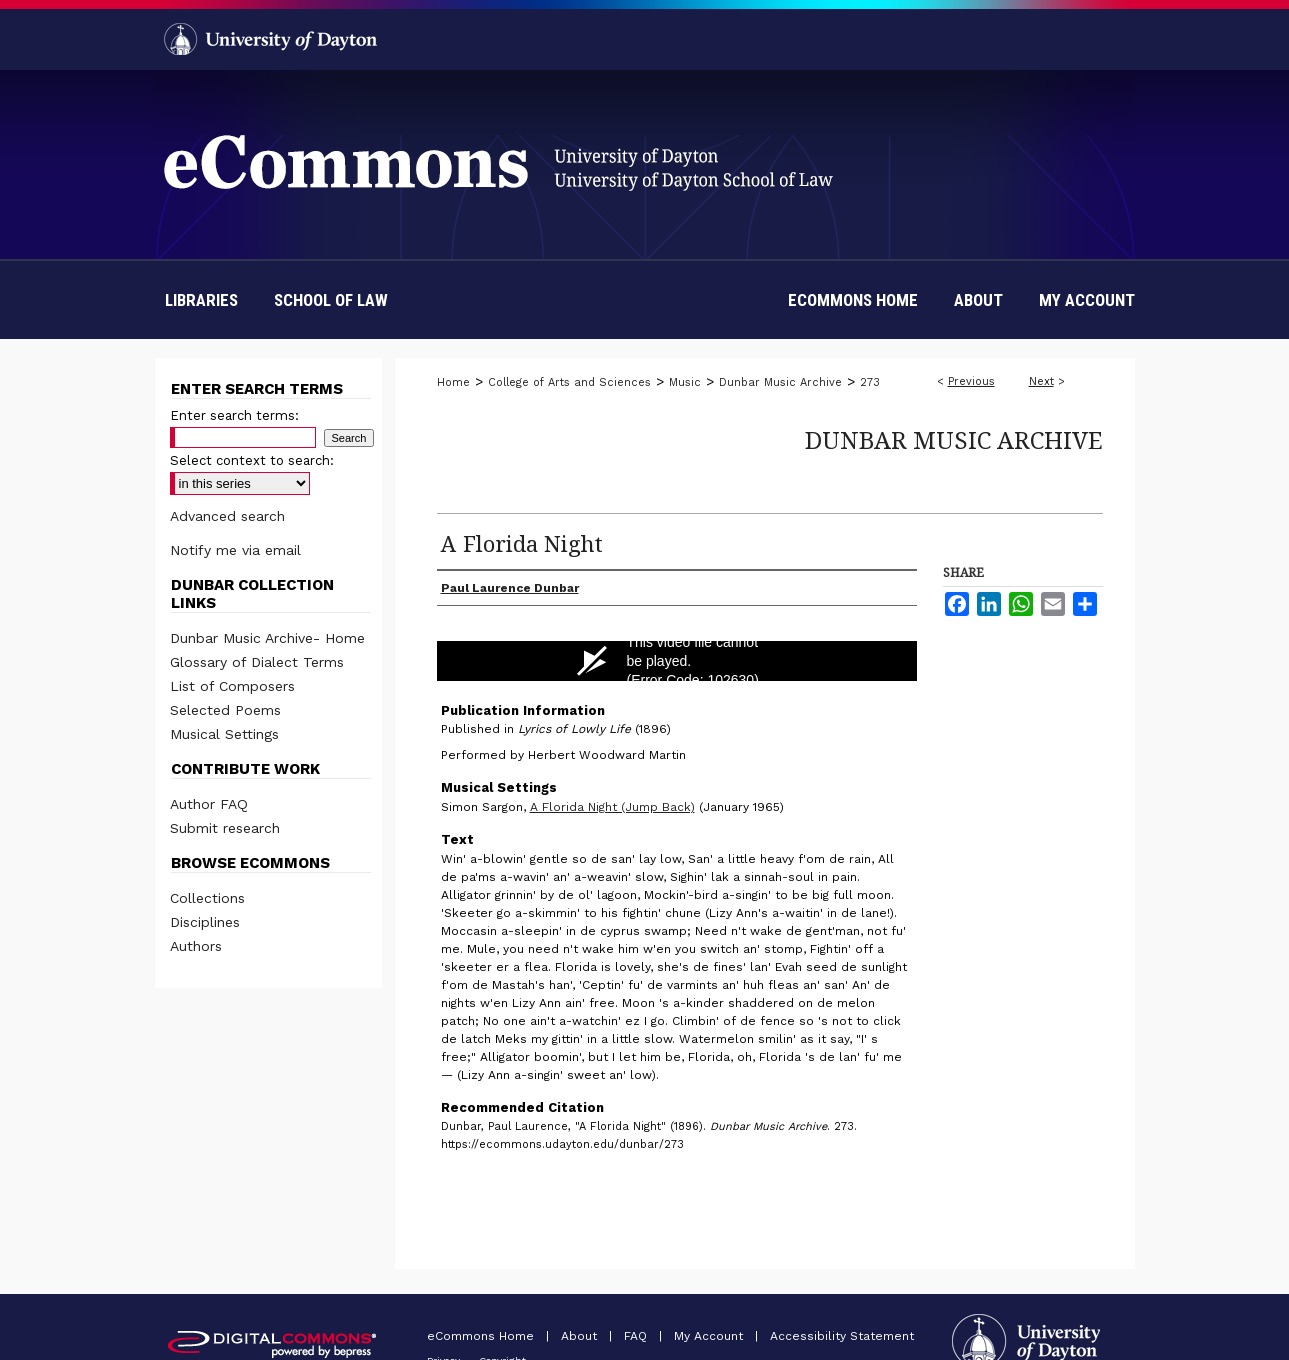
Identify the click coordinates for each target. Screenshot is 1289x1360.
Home (453, 382)
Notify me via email (235, 550)
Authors (196, 946)
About (581, 1336)
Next (1041, 381)
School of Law (331, 300)
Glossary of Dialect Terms (257, 662)
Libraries (201, 300)
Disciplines (205, 922)
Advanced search (227, 516)
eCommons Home (482, 1336)
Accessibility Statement (842, 1336)
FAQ (637, 1336)
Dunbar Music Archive (780, 382)
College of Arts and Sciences (569, 382)
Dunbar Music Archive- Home (267, 638)
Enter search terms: (234, 415)
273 (870, 382)
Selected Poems (225, 710)
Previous (971, 381)
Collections (207, 898)
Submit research (225, 828)
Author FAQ (209, 804)
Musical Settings (224, 734)
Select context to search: (252, 460)
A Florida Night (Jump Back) (612, 807)
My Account (710, 1336)
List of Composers (232, 686)
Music (685, 382)
